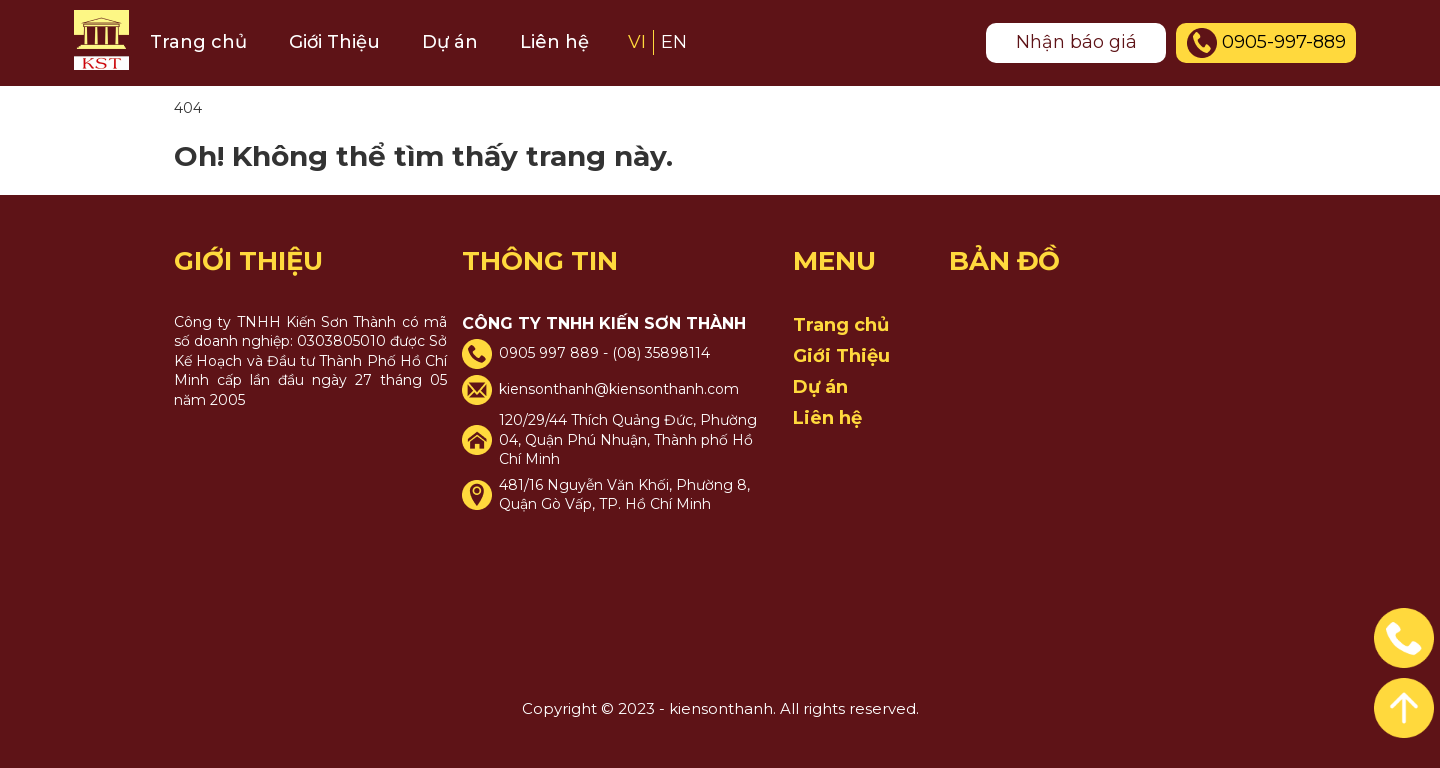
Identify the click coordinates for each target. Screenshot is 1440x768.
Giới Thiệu (334, 42)
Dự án (450, 42)
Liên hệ (554, 42)
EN (674, 42)
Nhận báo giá (1076, 42)
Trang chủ (198, 42)
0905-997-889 (1266, 43)
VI (637, 42)
